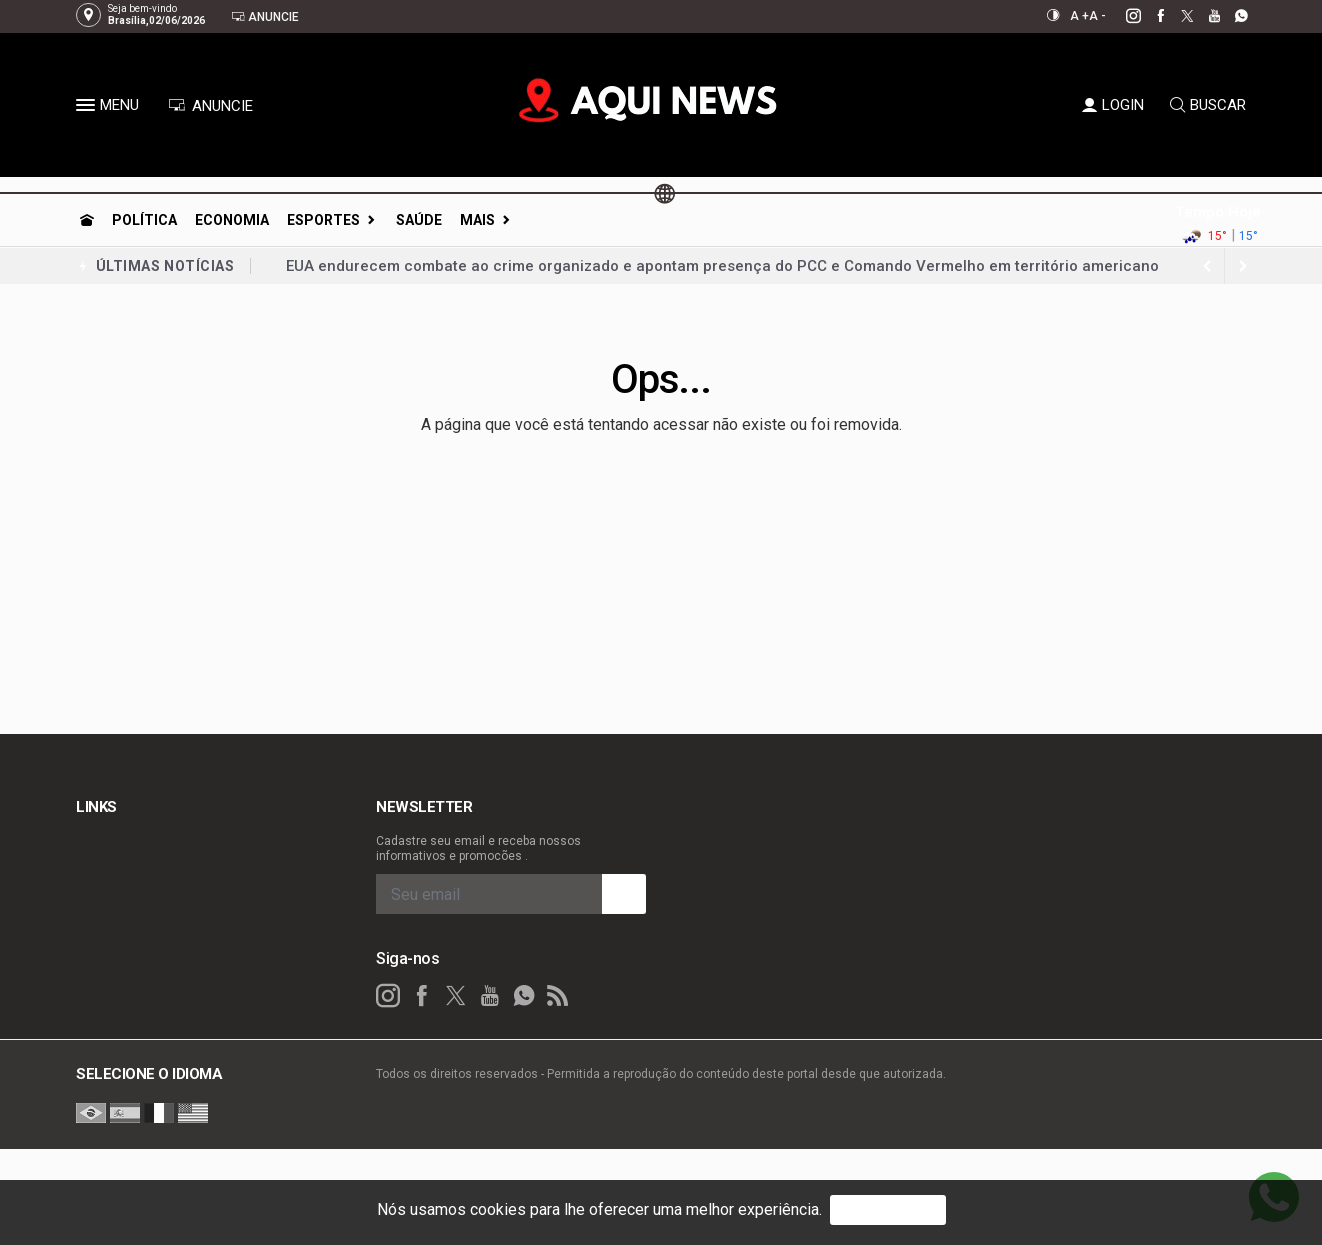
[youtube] (1203, 16)
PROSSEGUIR (888, 1209)
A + (1079, 16)
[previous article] (1243, 266)
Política (144, 220)
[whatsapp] (1230, 16)
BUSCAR (1208, 105)
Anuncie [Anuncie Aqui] (265, 16)
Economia (232, 220)
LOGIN (1113, 105)
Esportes (323, 220)
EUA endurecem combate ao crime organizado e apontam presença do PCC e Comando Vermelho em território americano (722, 266)
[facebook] (1149, 16)
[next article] (1207, 266)
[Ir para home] (87, 220)
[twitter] (1176, 16)
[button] (88, 109)
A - (1097, 16)
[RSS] (558, 996)
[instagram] (1122, 16)
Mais (477, 220)
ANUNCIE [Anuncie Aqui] (210, 106)
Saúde (419, 220)
